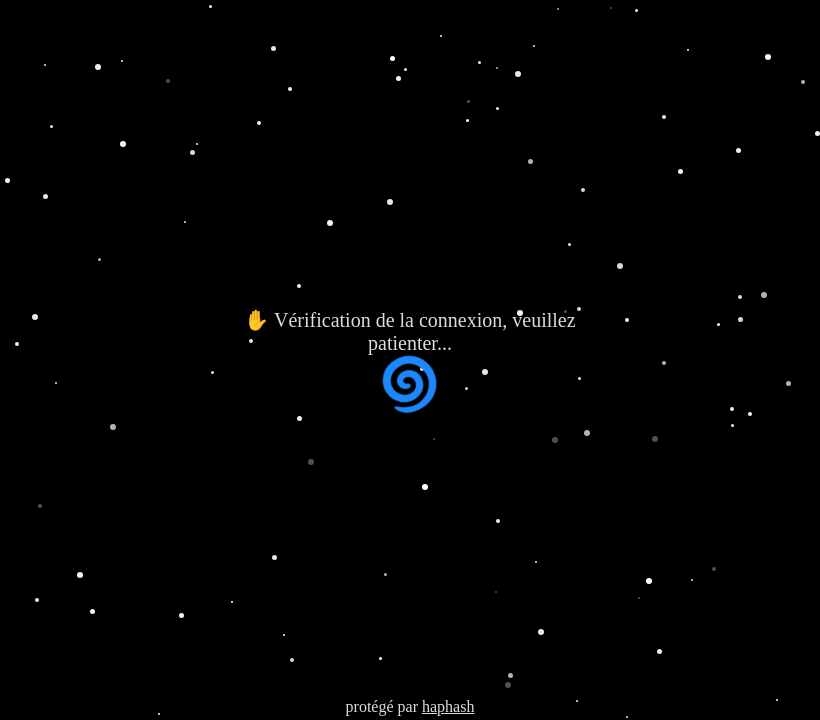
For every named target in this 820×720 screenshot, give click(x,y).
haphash (448, 706)
